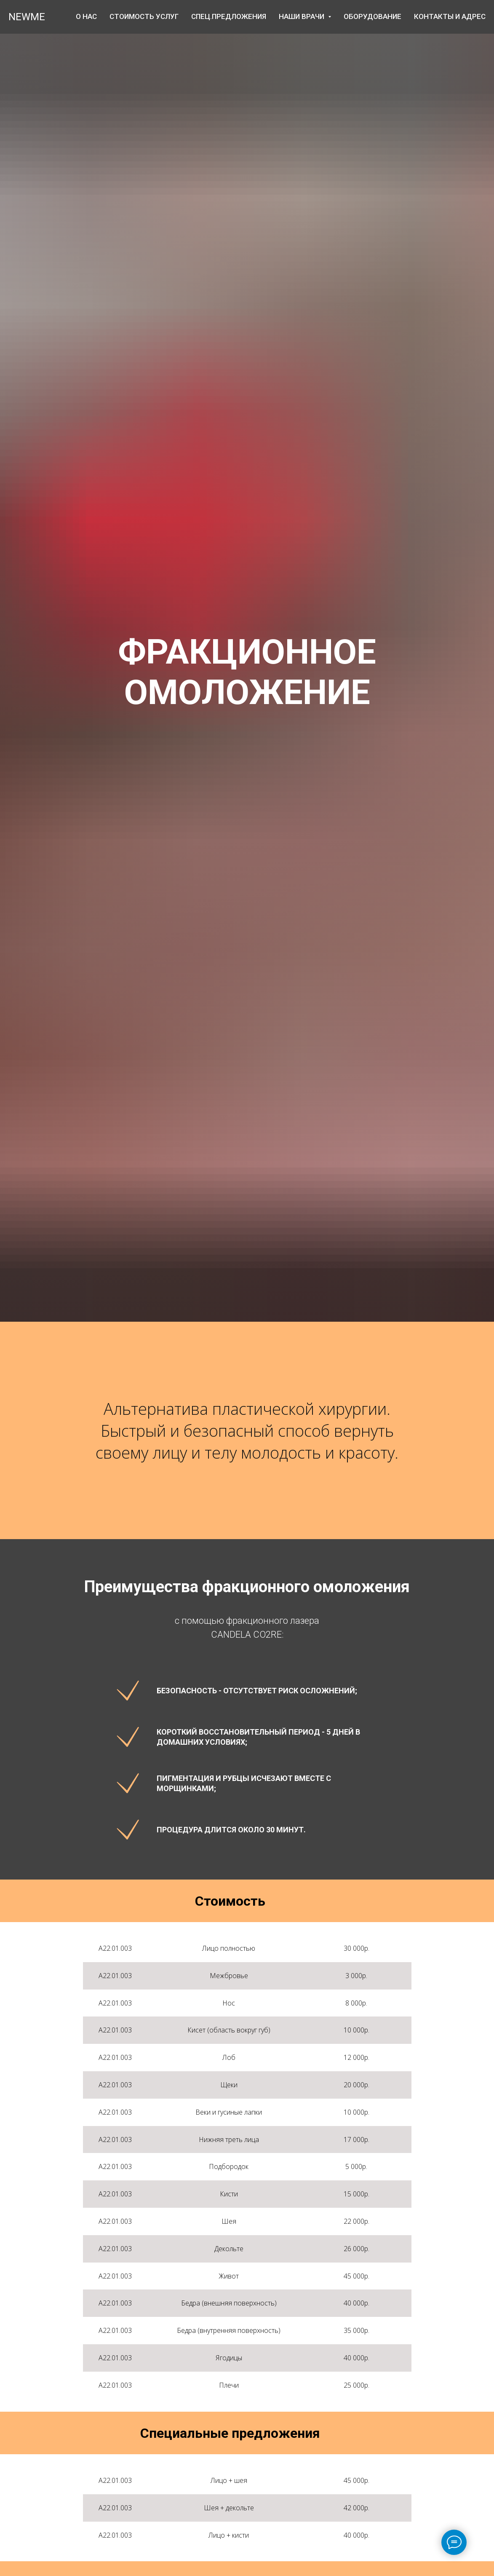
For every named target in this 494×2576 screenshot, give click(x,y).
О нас (86, 16)
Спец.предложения (228, 16)
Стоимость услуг (144, 16)
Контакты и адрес (450, 16)
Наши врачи (305, 16)
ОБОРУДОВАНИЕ (372, 16)
